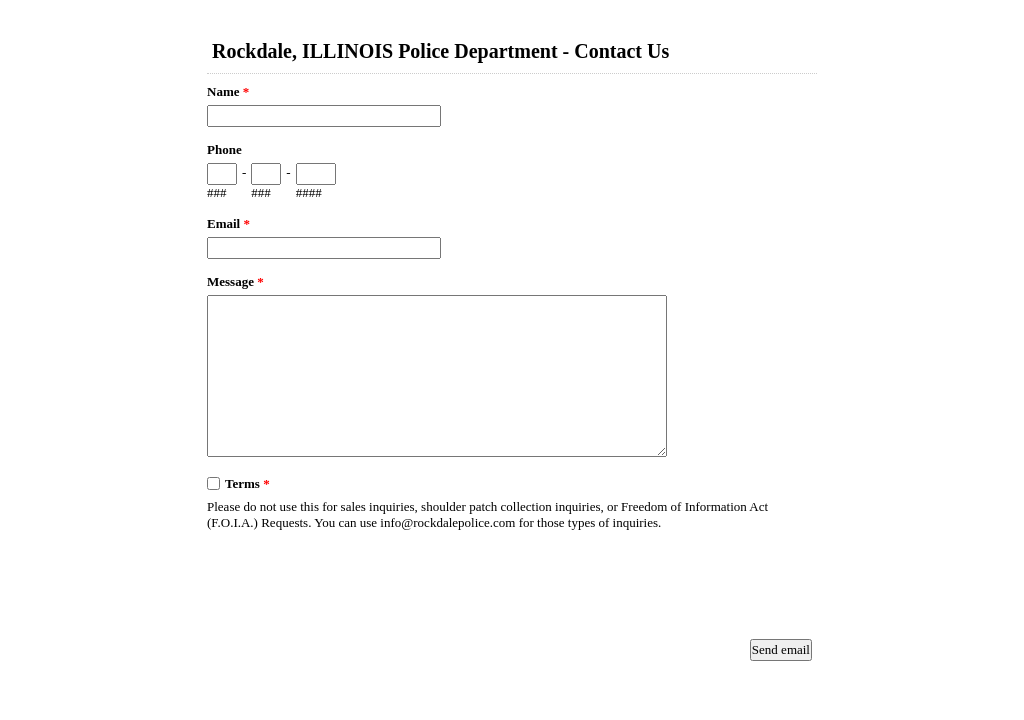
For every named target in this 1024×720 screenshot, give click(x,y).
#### (309, 192)
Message (235, 281)
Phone (224, 149)
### (217, 192)
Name (228, 91)
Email (228, 223)
